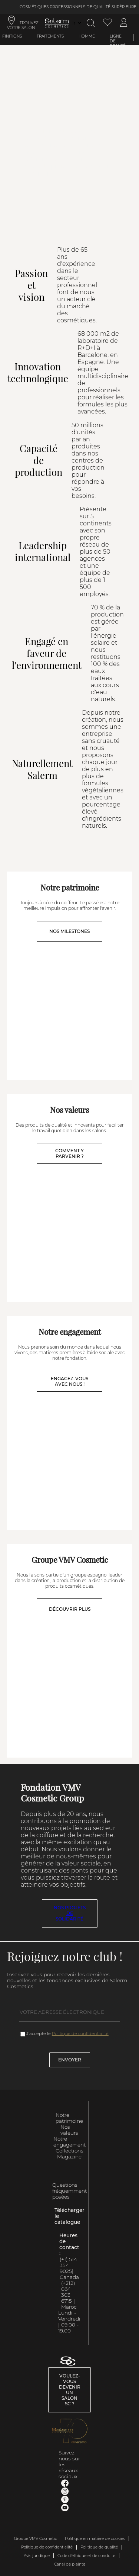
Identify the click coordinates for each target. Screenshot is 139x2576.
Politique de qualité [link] (99, 2547)
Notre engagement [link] (69, 2142)
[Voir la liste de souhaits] (107, 23)
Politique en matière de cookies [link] (95, 2538)
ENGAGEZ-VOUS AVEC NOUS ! (69, 1381)
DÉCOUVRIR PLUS (69, 1609)
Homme (87, 36)
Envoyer (69, 2060)
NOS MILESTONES (69, 931)
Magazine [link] (69, 2157)
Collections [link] (69, 2151)
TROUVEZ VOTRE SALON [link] (23, 25)
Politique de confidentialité (80, 2033)
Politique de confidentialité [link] (47, 2547)
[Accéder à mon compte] (124, 23)
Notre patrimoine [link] (69, 2118)
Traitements (50, 36)
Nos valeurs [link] (69, 2130)
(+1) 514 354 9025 (68, 2265)
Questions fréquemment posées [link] (69, 2191)
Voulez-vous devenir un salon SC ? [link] (69, 2389)
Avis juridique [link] (37, 2555)
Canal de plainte (69, 2564)
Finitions (12, 36)
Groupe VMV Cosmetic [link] (35, 2538)
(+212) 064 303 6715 (68, 2292)
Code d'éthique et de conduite (86, 2555)
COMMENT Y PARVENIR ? (69, 1153)
